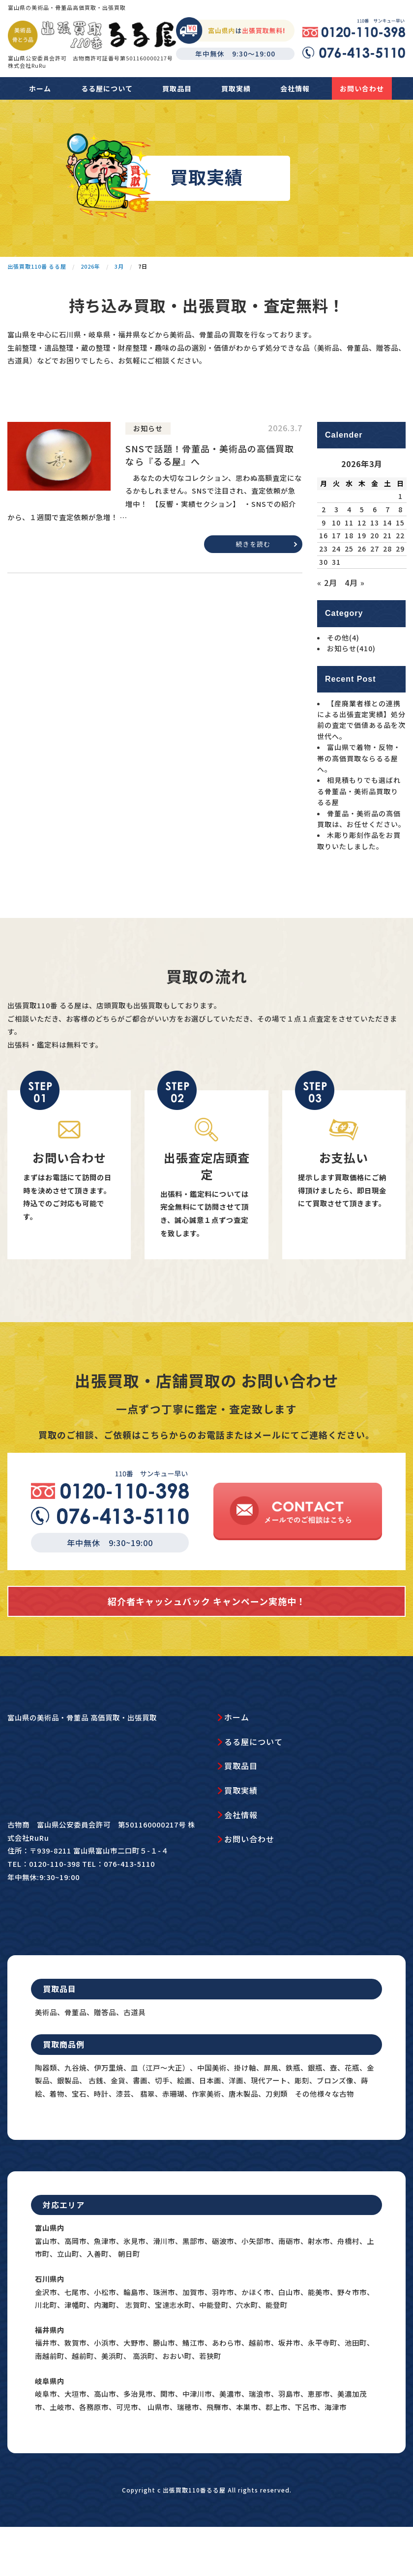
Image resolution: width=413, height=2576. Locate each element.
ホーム (40, 88)
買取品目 (177, 88)
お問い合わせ (362, 88)
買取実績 (236, 88)
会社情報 (295, 88)
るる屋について (107, 88)
